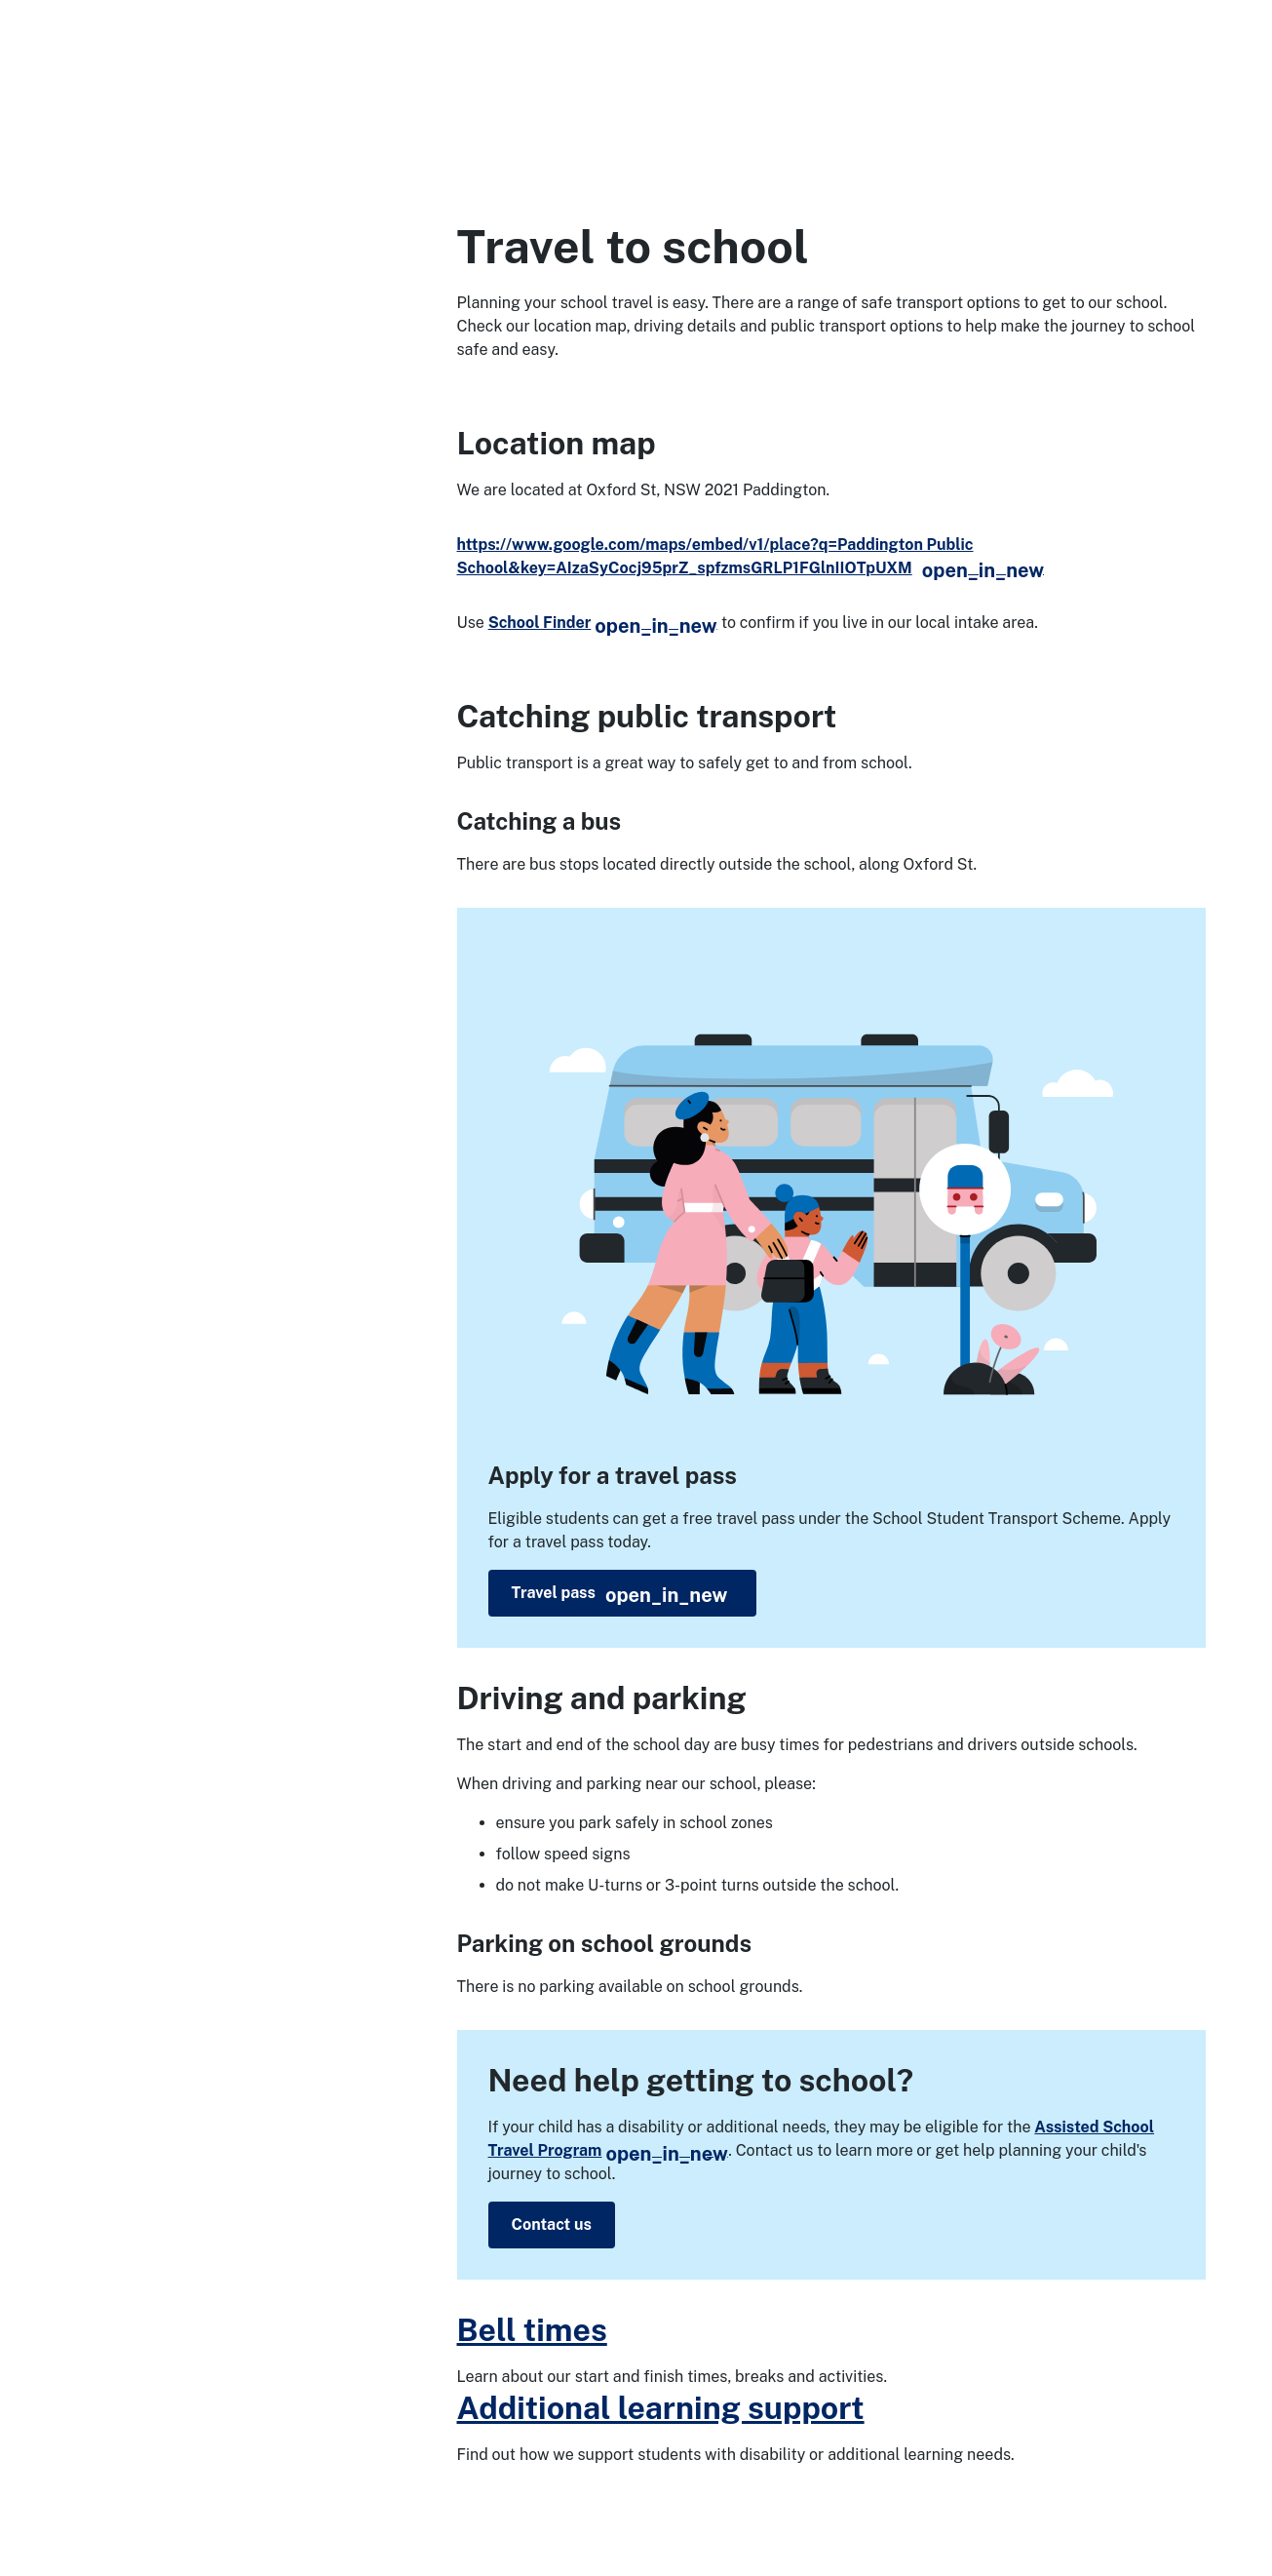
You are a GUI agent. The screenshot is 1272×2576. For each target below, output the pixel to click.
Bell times (532, 2330)
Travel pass (620, 1595)
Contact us (552, 2224)
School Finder (602, 622)
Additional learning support (661, 2408)
